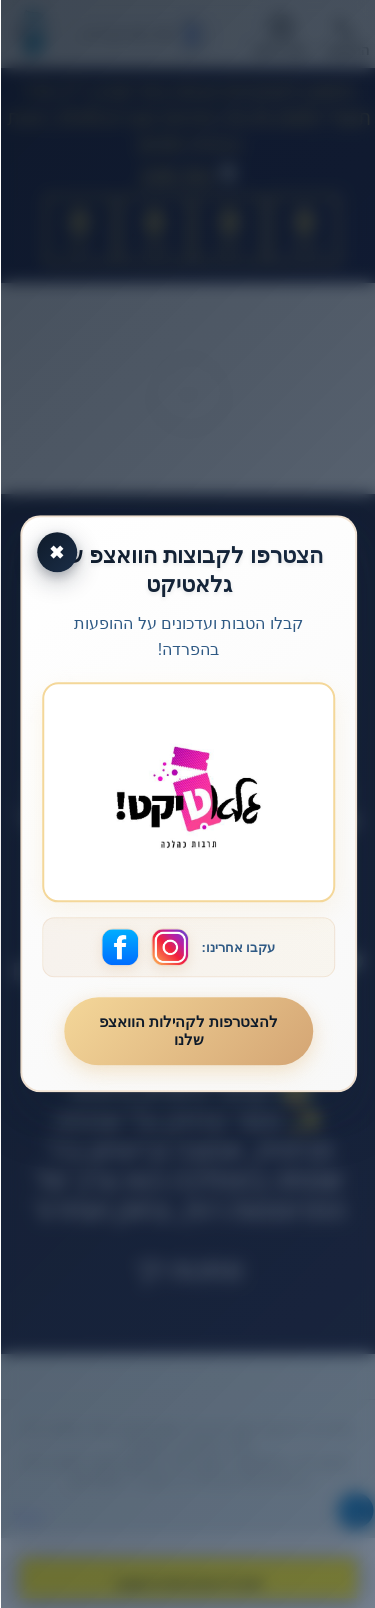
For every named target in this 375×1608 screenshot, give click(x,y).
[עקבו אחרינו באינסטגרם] (170, 948)
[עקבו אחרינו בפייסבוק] (120, 948)
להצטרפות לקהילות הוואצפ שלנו (187, 1031)
